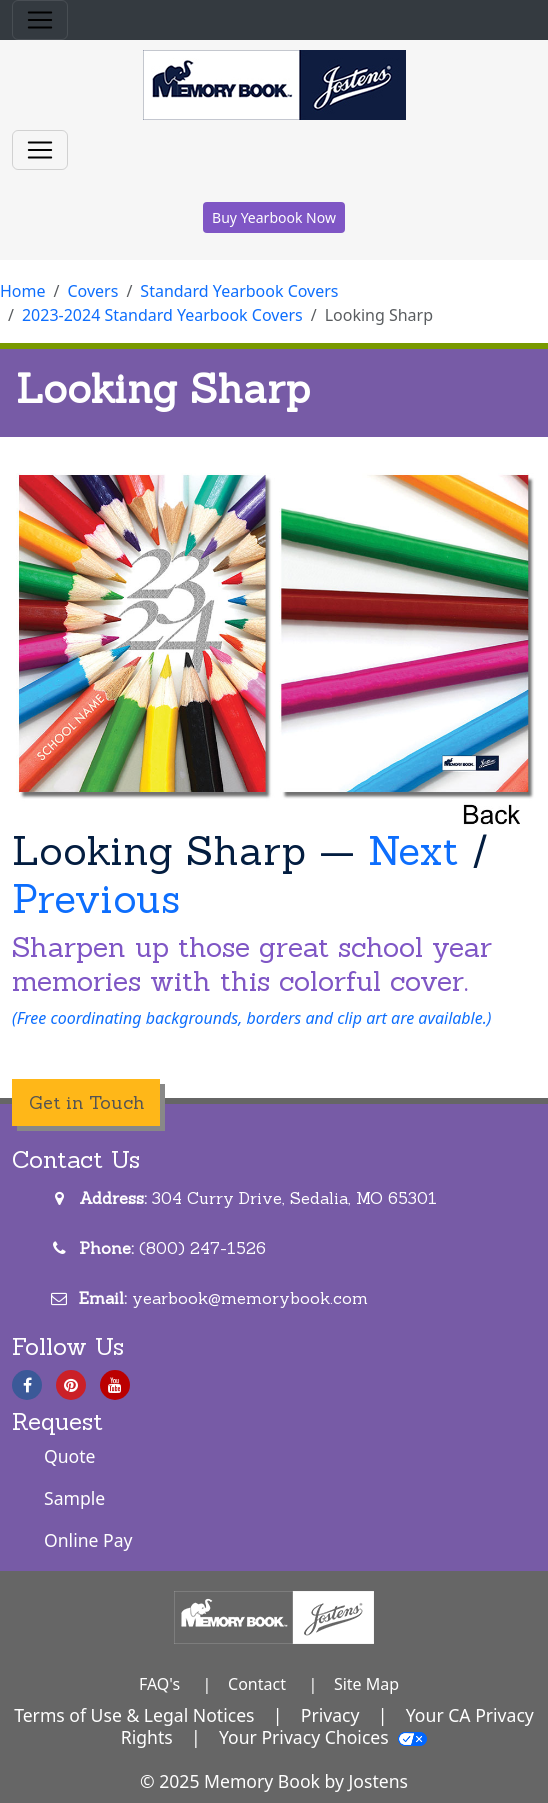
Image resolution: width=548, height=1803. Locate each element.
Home (23, 291)
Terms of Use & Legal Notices (134, 1715)
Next (413, 850)
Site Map (366, 1684)
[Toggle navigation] (40, 20)
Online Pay (88, 1540)
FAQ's (159, 1684)
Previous (96, 898)
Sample (74, 1498)
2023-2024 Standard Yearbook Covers (162, 315)
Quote (70, 1456)
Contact (257, 1684)
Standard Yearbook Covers (239, 291)
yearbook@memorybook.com (250, 1298)
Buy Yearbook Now (274, 217)
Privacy (330, 1715)
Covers (92, 291)
